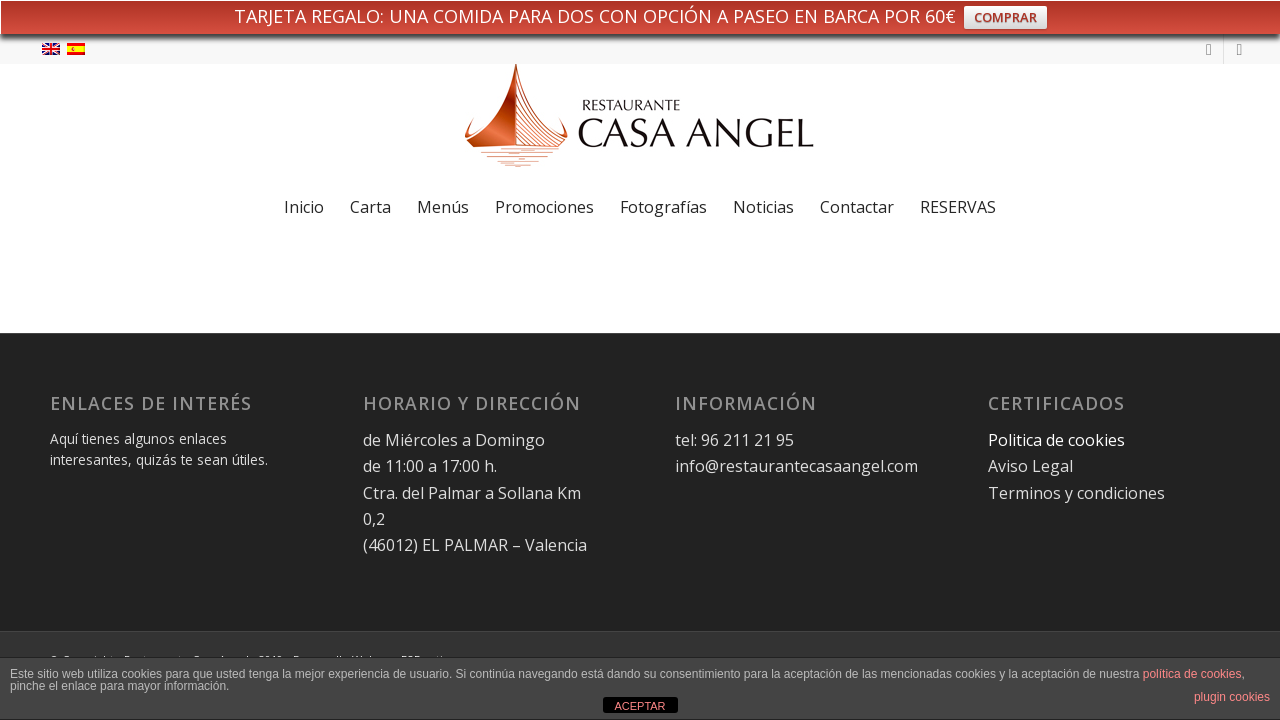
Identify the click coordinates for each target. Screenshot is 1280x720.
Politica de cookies (1058, 440)
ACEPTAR (639, 706)
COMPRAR (1005, 17)
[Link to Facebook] (1239, 49)
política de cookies (1192, 674)
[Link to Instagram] (1208, 49)
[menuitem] (304, 207)
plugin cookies (1232, 697)
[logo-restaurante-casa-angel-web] (640, 123)
